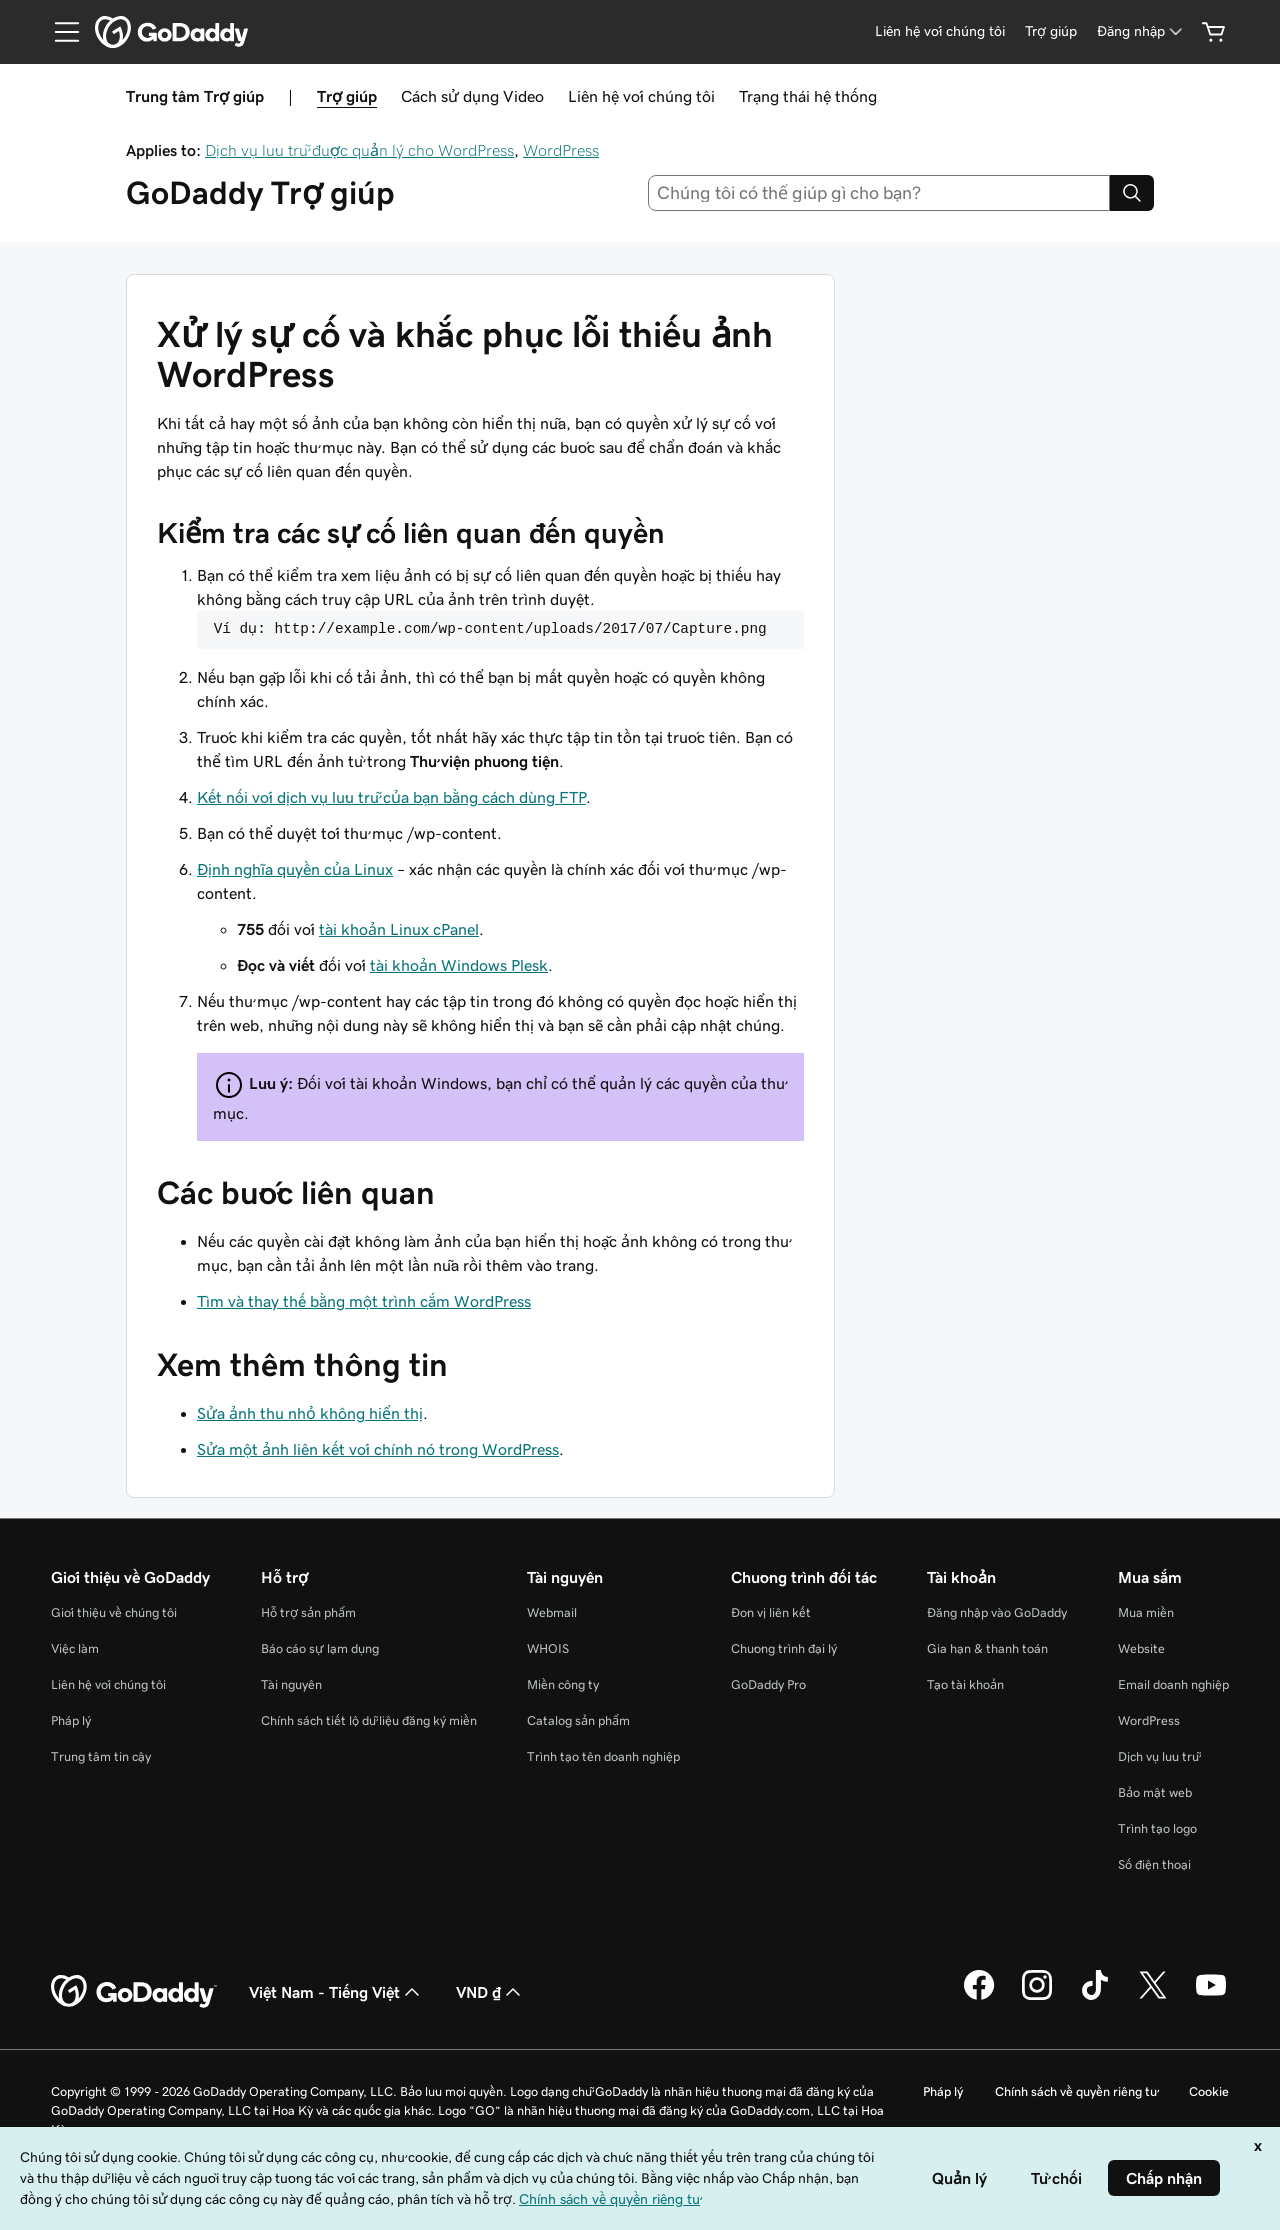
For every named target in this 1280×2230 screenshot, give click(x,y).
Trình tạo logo (1157, 1828)
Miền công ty (563, 1684)
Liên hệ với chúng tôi (641, 96)
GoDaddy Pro (768, 1684)
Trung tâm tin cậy (101, 1756)
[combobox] (879, 193)
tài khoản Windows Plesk (459, 965)
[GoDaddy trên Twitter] (1153, 1997)
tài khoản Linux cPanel (399, 929)
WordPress (561, 150)
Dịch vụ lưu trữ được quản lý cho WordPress (359, 150)
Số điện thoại (1154, 1864)
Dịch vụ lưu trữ (1158, 1756)
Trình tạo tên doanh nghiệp (603, 1756)
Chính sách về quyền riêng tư (1076, 2091)
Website (1141, 1648)
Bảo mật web (1155, 1792)
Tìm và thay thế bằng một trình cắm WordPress (364, 1301)
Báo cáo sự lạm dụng (320, 1648)
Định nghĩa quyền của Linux (295, 869)
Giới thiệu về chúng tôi (114, 1612)
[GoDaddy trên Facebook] (979, 1997)
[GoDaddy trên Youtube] (1211, 1997)
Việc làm (75, 1648)
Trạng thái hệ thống (808, 96)
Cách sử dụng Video (472, 96)
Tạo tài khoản (965, 1684)
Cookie (1209, 2091)
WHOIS (548, 1648)
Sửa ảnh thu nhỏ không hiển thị (310, 1413)
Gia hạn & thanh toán (987, 1648)
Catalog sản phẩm (578, 1720)
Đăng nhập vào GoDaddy (997, 1612)
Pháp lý (71, 1720)
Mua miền (1146, 1612)
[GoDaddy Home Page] (134, 1992)
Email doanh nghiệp (1173, 1684)
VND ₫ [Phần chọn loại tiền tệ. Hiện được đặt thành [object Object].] (490, 1992)
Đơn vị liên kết (771, 1612)
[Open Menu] (59, 32)
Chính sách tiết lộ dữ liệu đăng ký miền (369, 1720)
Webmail (552, 1612)
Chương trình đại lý (784, 1648)
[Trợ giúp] (1051, 31)
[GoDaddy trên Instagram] (1037, 1997)
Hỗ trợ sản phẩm (308, 1612)
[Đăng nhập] (1141, 31)
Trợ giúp (347, 96)
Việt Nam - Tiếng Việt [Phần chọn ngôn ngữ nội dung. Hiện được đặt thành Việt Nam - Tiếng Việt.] (336, 1992)
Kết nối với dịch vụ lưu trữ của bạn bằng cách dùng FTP (391, 797)
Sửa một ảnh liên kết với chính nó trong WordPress (378, 1449)
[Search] (1132, 193)
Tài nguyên (291, 1684)
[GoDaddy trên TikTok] (1095, 1997)
